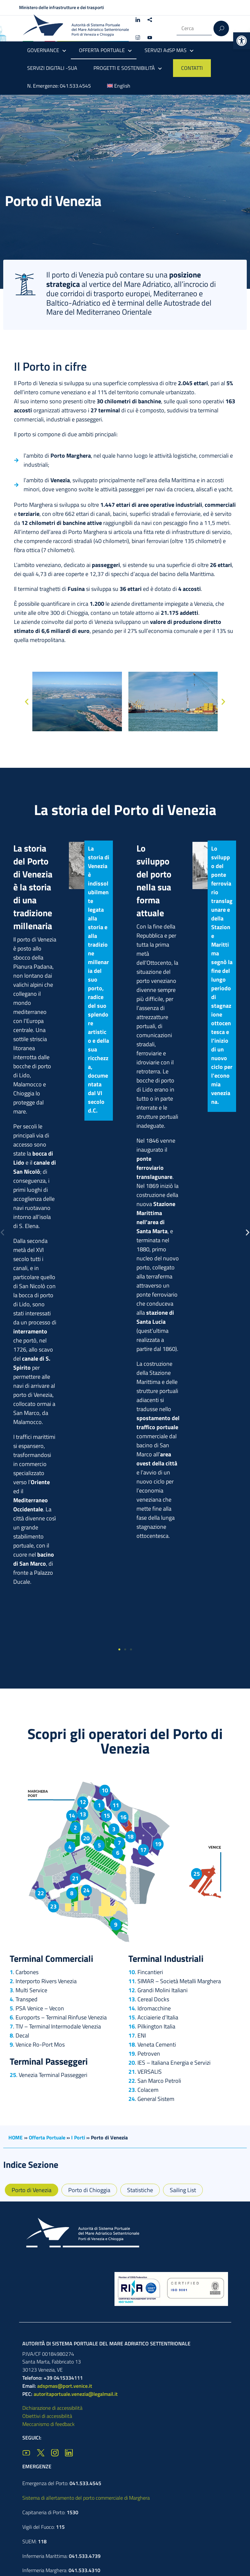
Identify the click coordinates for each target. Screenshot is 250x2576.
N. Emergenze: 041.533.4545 (59, 86)
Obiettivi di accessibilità (47, 2416)
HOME (15, 2137)
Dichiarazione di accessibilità (52, 2408)
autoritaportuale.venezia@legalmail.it (76, 2394)
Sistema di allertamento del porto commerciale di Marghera (86, 2498)
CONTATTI (192, 68)
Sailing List (183, 2190)
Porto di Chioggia (89, 2190)
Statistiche (140, 2190)
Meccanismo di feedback (48, 2424)
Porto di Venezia (31, 2190)
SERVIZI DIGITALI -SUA (52, 68)
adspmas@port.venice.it (64, 2386)
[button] (241, 40)
